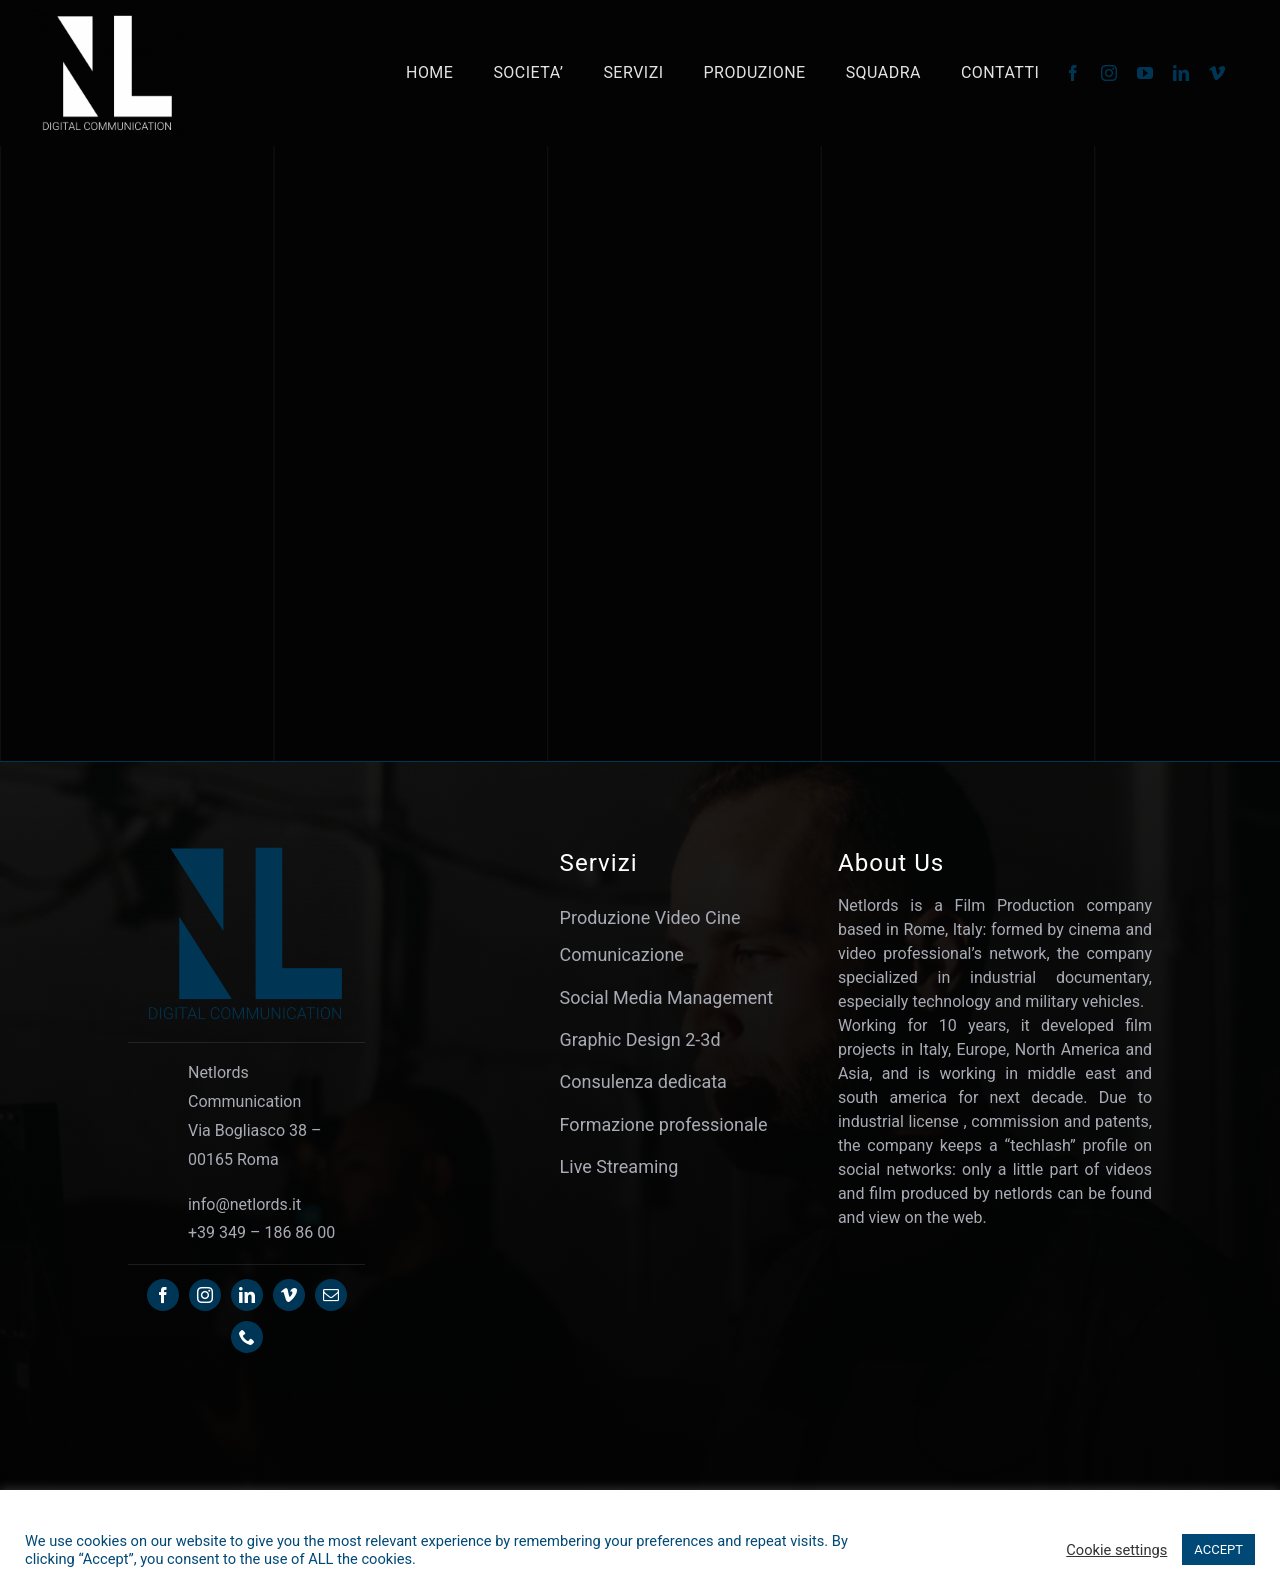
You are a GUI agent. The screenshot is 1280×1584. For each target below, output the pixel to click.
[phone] (247, 1337)
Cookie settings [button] (1116, 1550)
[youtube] (1145, 73)
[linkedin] (1181, 73)
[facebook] (1073, 73)
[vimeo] (1217, 73)
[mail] (331, 1295)
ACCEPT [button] (1218, 1549)
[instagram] (1109, 73)
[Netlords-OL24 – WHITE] (108, 18)
